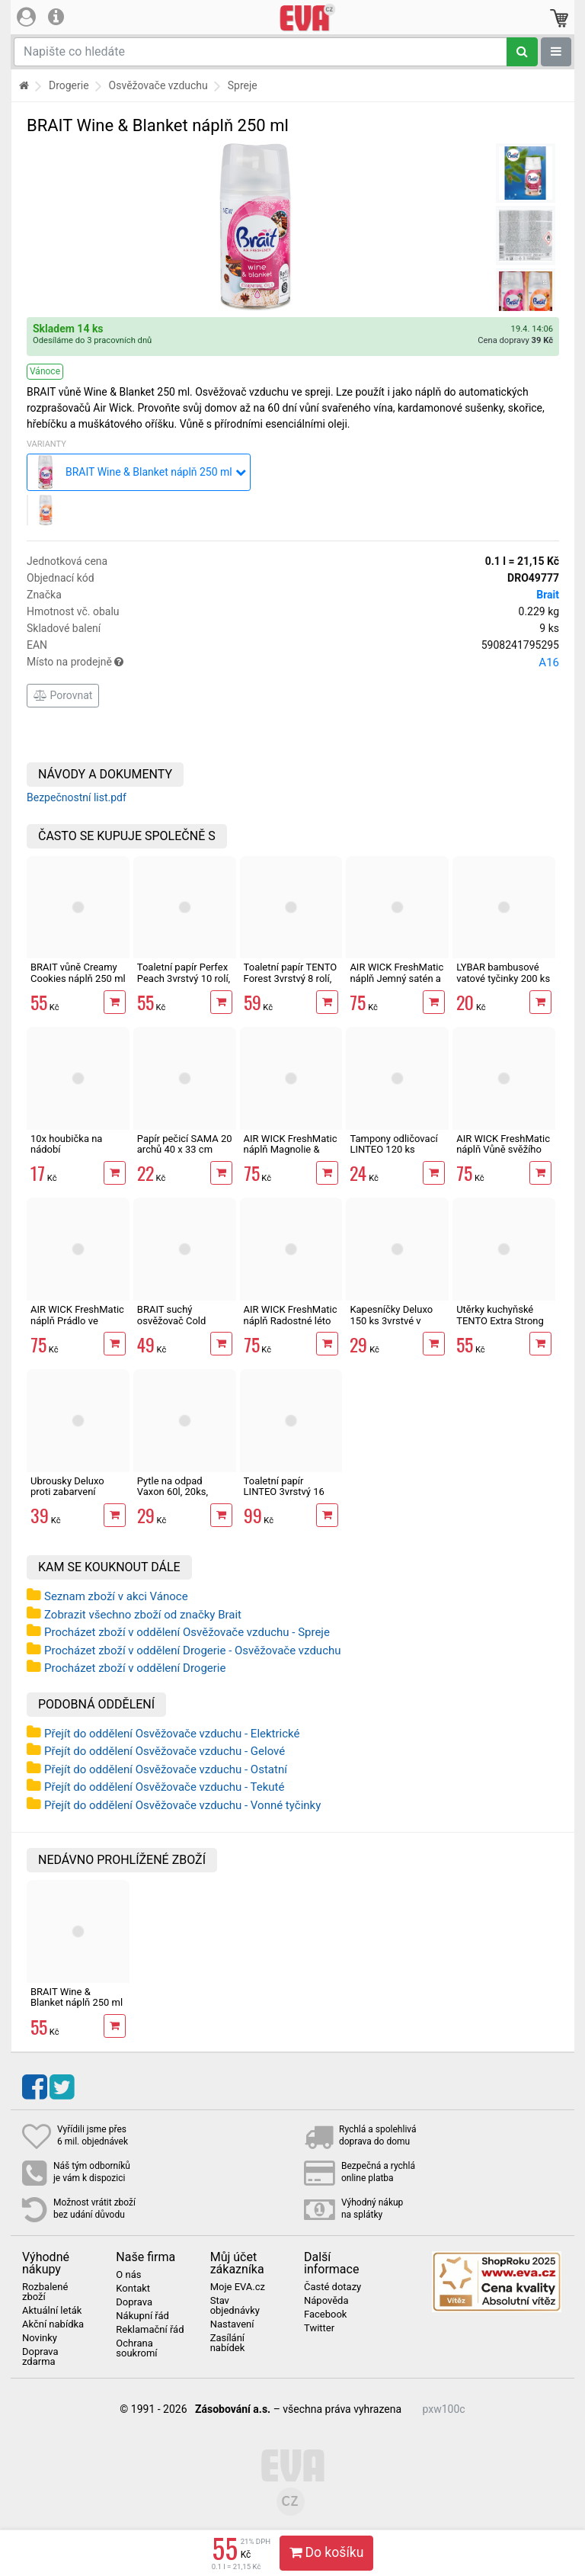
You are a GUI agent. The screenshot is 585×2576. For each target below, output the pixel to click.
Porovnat (63, 695)
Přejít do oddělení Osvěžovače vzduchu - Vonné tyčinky (182, 1805)
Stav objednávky (235, 2305)
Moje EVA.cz (237, 2287)
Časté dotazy (332, 2287)
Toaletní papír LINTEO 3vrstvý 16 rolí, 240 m (284, 1492)
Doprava (134, 2302)
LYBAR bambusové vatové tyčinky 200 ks (503, 972)
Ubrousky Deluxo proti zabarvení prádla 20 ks (67, 1492)
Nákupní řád (142, 2316)
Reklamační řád (150, 2329)
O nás (128, 2275)
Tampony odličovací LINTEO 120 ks (393, 1144)
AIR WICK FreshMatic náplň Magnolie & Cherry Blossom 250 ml (290, 1155)
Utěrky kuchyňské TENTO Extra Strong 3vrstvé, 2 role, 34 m (500, 1320)
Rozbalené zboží (45, 2292)
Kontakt (133, 2288)
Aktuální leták (52, 2310)
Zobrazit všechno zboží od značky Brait (142, 1615)
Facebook (325, 2314)
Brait (547, 595)
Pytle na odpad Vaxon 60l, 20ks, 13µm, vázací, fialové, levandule (183, 1497)
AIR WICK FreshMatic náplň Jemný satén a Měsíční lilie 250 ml (396, 978)
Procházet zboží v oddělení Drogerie (134, 1668)
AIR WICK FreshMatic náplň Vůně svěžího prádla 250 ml (503, 1149)
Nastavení (232, 2324)
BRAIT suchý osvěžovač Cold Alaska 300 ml (171, 1320)
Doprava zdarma (40, 2357)
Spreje (242, 85)
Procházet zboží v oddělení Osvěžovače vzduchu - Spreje (187, 1632)
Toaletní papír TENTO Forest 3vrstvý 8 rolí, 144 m (290, 978)
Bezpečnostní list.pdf (76, 797)
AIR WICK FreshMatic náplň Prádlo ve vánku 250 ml (77, 1320)
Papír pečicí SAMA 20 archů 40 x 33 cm (184, 1144)
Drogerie (69, 85)
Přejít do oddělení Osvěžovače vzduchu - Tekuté (164, 1787)
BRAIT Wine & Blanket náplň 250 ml (76, 1997)
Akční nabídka (53, 2324)
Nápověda (326, 2300)
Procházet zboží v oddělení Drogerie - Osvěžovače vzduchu (192, 1650)
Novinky (39, 2338)
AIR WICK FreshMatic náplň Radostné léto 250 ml (290, 1320)
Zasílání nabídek (227, 2343)
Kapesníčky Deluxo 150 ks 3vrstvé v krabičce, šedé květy (394, 1320)
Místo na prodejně (293, 662)
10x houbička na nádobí (66, 1144)
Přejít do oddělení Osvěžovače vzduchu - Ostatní (165, 1769)
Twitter (319, 2328)
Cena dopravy (515, 340)
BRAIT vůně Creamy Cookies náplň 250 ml (78, 972)
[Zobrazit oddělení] (556, 51)
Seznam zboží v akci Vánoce (116, 1596)
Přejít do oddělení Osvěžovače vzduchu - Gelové (164, 1751)
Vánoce (45, 371)
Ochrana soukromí (136, 2348)
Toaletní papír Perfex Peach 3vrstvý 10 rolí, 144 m (183, 978)
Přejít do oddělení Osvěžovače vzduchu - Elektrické (172, 1733)
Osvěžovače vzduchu (158, 85)
